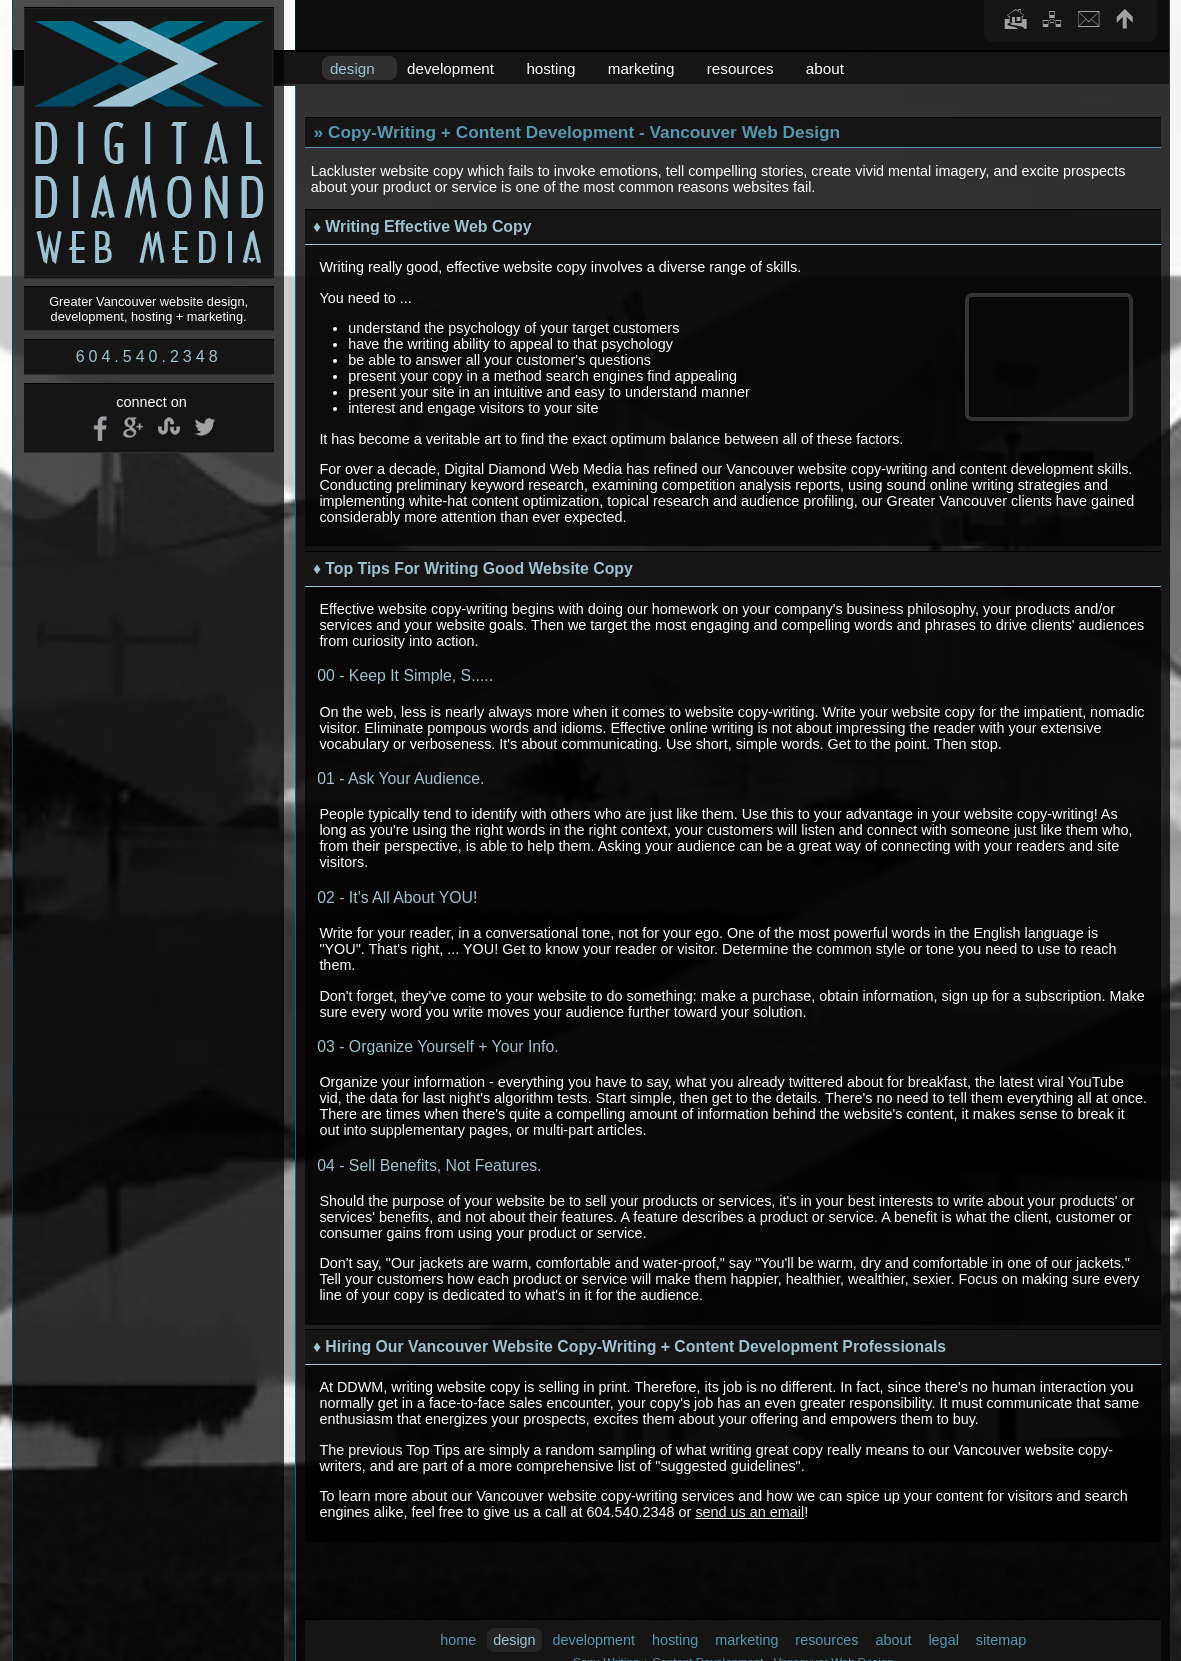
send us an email (749, 1512)
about (825, 68)
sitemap (1001, 1640)
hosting (550, 68)
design (352, 68)
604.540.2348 (149, 356)
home (458, 1640)
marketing (641, 68)
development (450, 68)
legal (943, 1640)
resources (740, 68)
